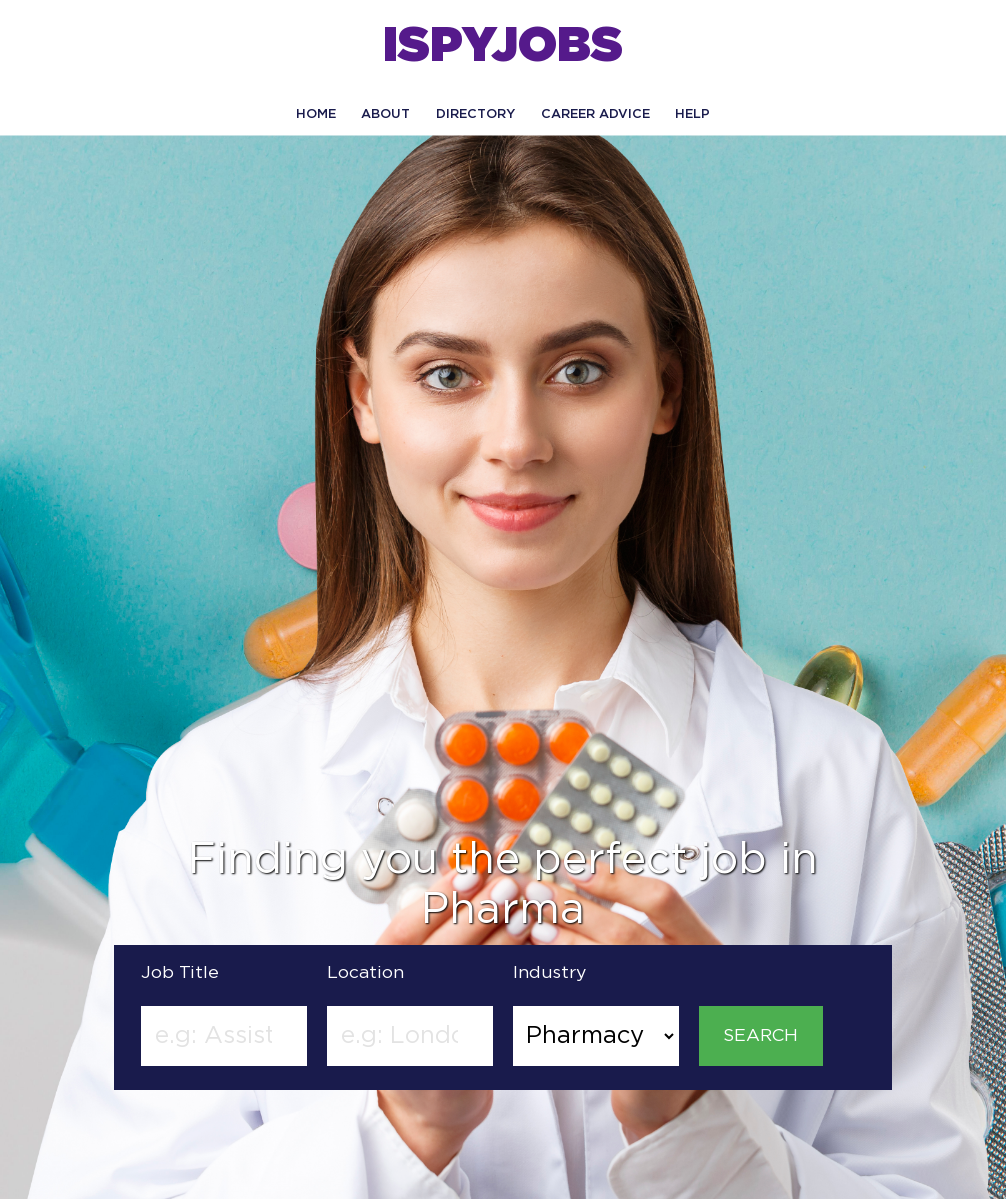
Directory (475, 114)
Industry (549, 973)
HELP (692, 114)
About (385, 114)
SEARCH (760, 1036)
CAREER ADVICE (595, 114)
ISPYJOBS (503, 47)
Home (316, 114)
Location (365, 973)
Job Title (180, 973)
